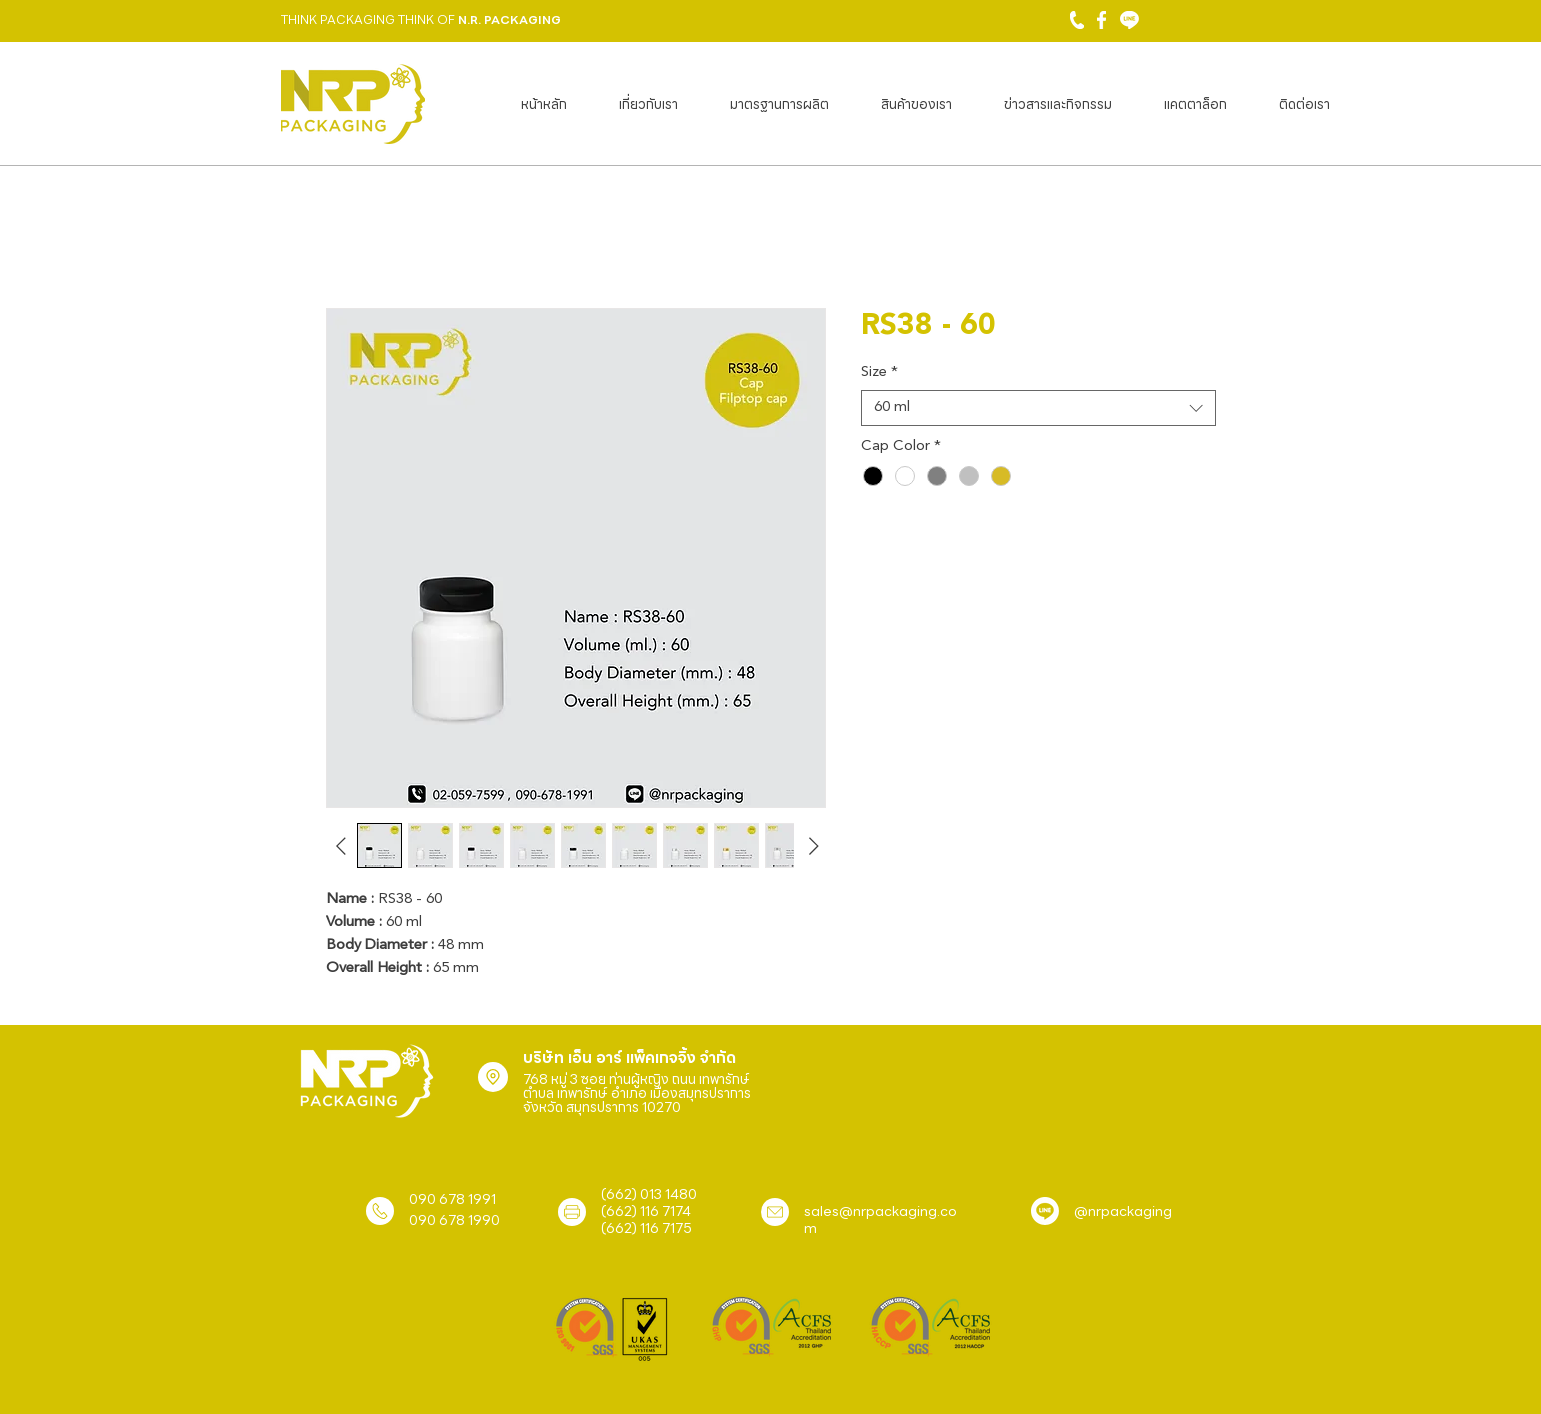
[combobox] (1038, 408)
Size (879, 372)
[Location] (493, 1077)
